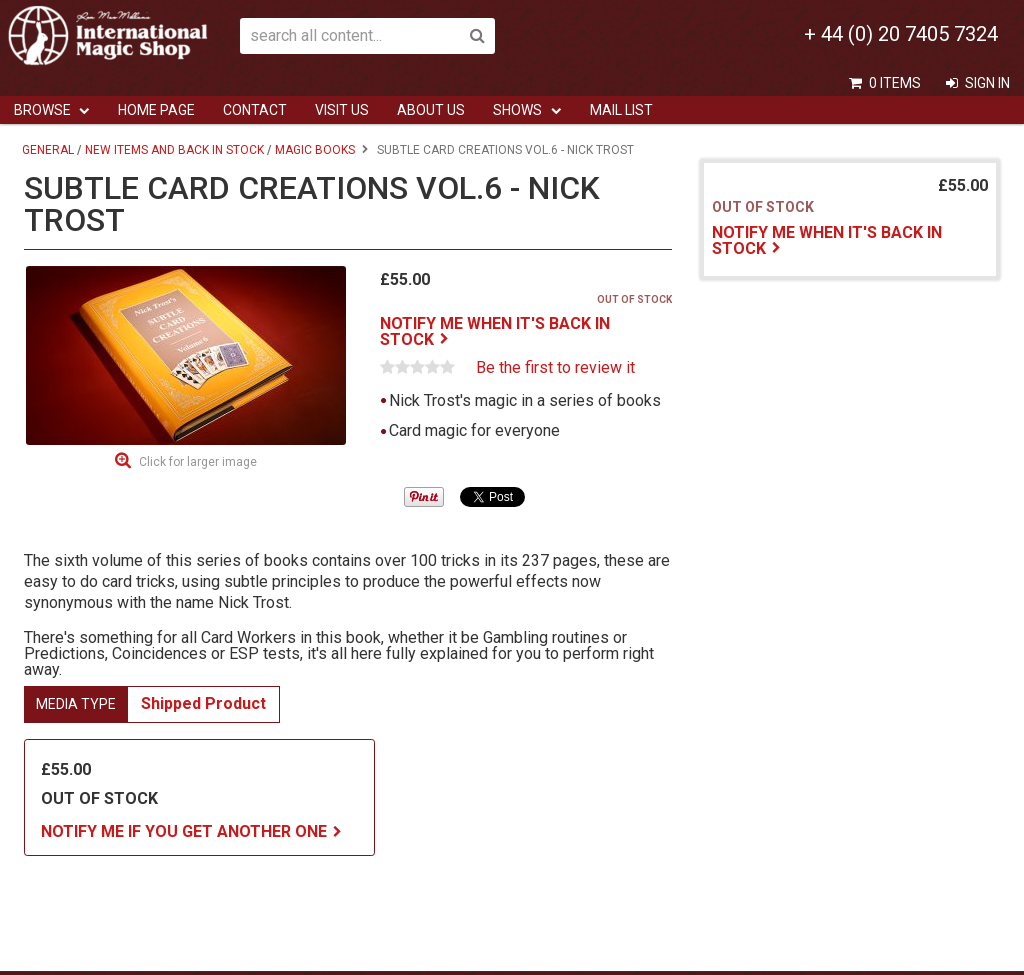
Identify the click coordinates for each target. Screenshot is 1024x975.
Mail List (621, 110)
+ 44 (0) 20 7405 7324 (901, 34)
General (48, 150)
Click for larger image (198, 462)
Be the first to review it (555, 368)
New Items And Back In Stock (174, 150)
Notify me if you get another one (184, 831)
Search (477, 36)
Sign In (987, 83)
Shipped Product (203, 703)
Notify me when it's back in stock (495, 331)
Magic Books (315, 150)
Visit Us (342, 110)
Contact (255, 110)
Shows (517, 110)
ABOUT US (431, 110)
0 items (895, 83)
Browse (42, 110)
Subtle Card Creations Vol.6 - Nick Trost (505, 150)
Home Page (156, 110)
